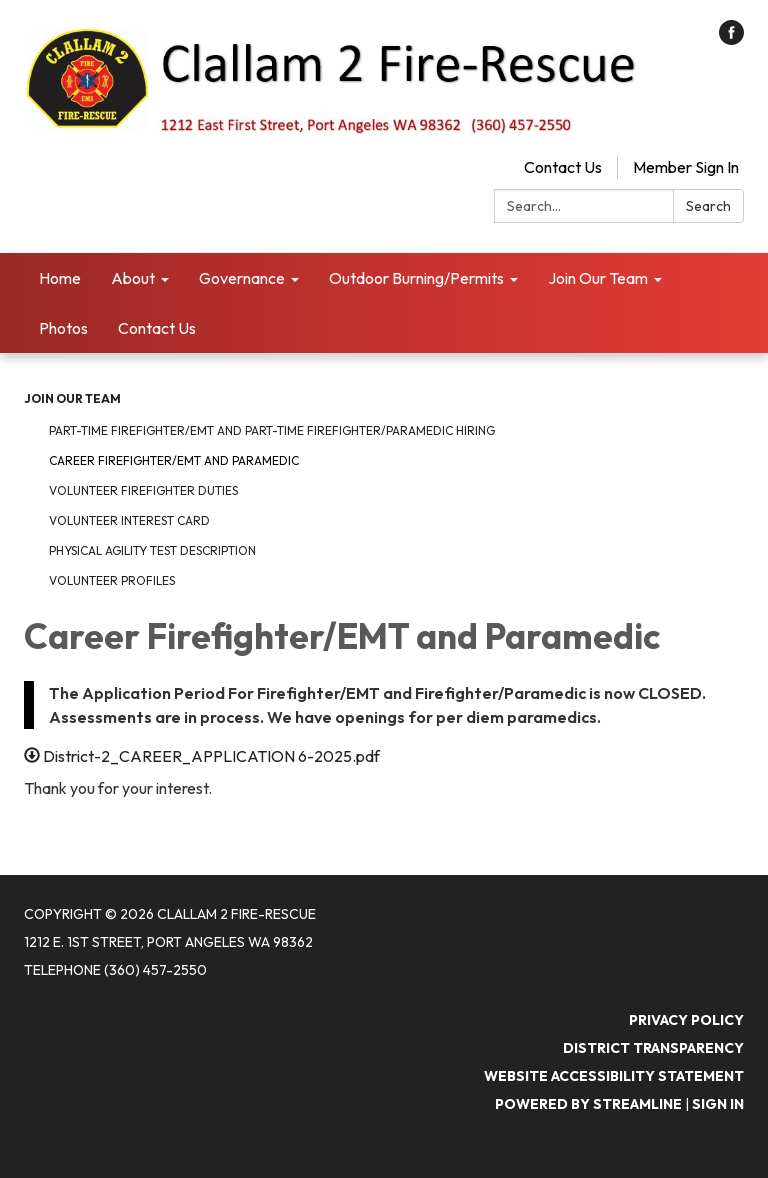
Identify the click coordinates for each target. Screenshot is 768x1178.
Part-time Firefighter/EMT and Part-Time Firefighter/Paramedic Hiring (272, 430)
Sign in (718, 1104)
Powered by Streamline (588, 1104)
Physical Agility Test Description (152, 550)
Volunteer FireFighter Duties (143, 490)
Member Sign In (686, 167)
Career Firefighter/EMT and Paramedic (174, 460)
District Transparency (653, 1048)
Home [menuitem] (60, 278)
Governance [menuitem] (242, 278)
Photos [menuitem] (63, 328)
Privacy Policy (686, 1020)
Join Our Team (72, 398)
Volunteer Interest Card (129, 520)
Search (708, 206)
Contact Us (563, 167)
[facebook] (731, 39)
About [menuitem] (133, 278)
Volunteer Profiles (112, 580)
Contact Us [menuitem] (157, 328)
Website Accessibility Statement (614, 1076)
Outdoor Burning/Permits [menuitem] (416, 278)
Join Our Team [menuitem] (598, 278)
